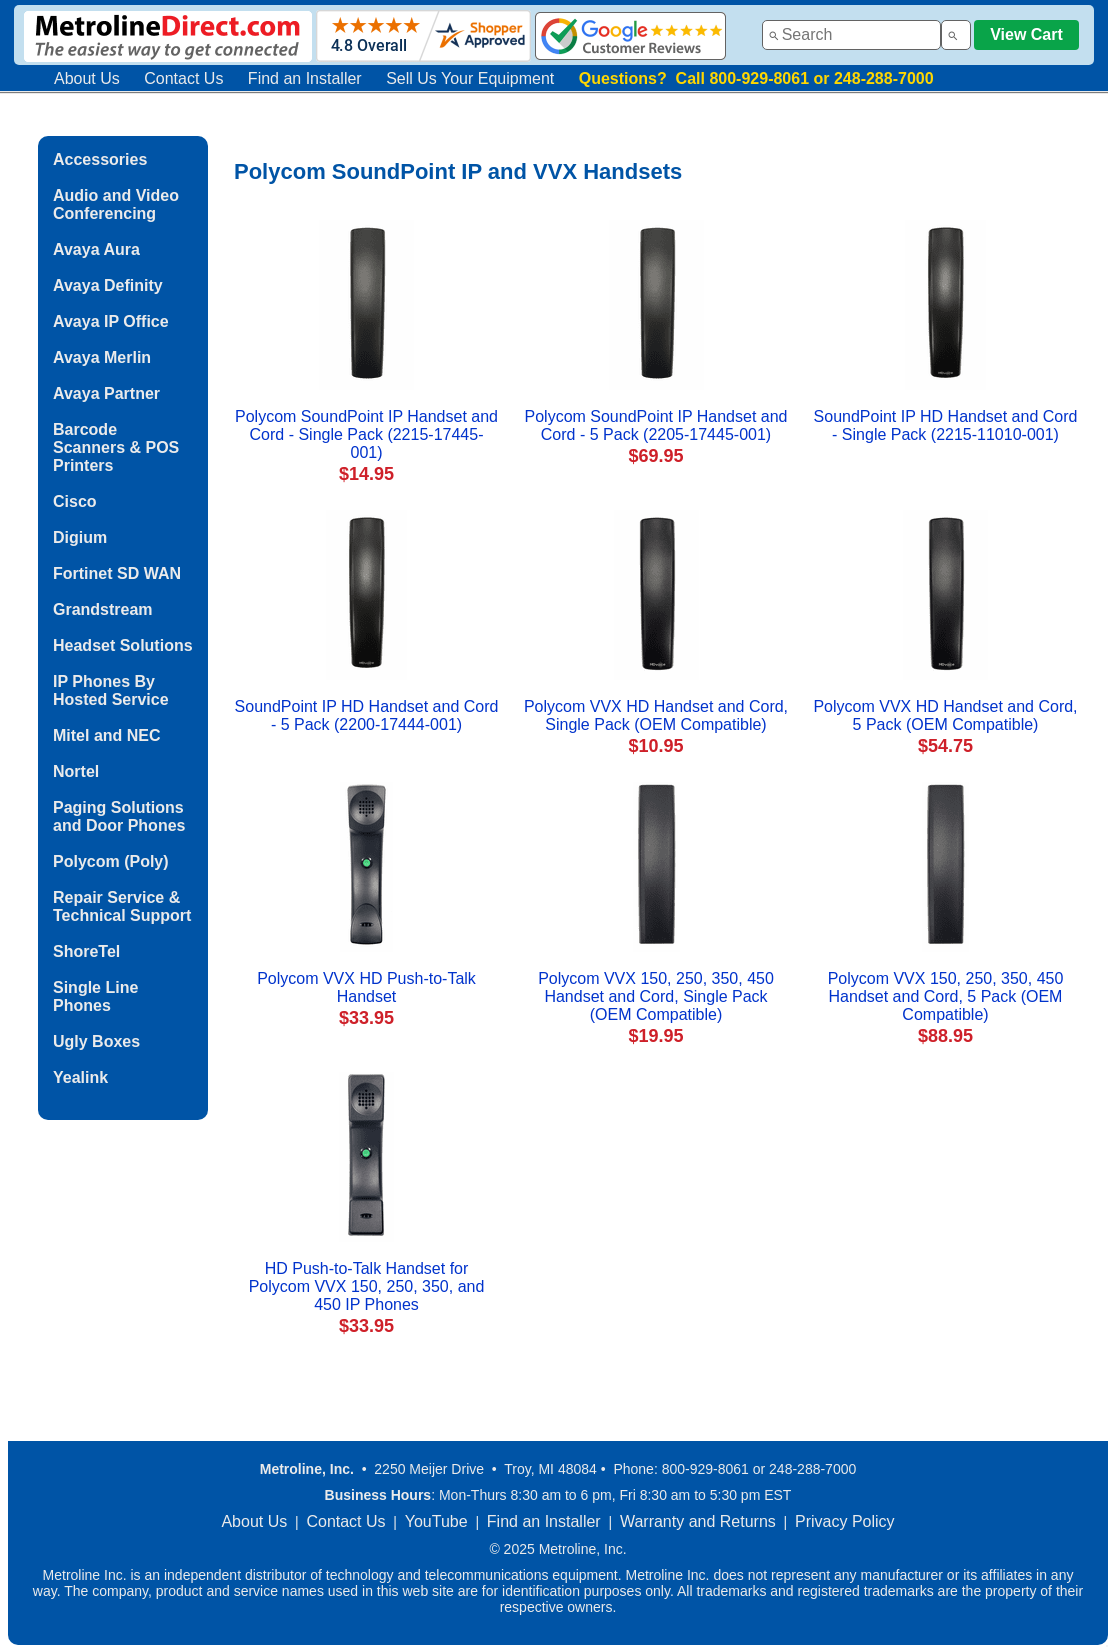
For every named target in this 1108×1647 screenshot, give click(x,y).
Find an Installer (305, 78)
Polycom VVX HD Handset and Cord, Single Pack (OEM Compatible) (656, 715)
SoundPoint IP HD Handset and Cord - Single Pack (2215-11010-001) (946, 425)
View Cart (1026, 34)
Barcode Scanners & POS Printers (116, 447)
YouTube (436, 1521)
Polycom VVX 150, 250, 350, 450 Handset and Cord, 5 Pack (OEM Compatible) (946, 996)
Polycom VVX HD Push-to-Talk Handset (366, 987)
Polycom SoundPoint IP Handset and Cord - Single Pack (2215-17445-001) (366, 434)
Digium (80, 537)
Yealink (80, 1077)
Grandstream (103, 609)
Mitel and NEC (107, 735)
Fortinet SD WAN (117, 573)
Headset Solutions (123, 645)
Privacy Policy (845, 1521)
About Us (87, 78)
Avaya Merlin (102, 357)
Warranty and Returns (698, 1521)
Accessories (100, 159)
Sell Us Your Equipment (470, 78)
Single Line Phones (95, 996)
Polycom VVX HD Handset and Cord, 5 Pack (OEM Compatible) (945, 715)
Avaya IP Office (111, 321)
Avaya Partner (106, 393)
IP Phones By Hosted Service (111, 690)
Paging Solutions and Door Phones (119, 816)
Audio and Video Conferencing (116, 204)
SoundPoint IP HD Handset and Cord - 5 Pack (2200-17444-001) (367, 715)
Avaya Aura (96, 249)
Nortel (76, 771)
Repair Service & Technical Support (122, 906)
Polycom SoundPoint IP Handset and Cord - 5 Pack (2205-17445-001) (656, 425)
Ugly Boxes (96, 1041)
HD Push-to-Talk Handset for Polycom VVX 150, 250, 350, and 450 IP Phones (367, 1286)
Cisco (75, 501)
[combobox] (851, 35)
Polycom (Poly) (111, 861)
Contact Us (183, 78)
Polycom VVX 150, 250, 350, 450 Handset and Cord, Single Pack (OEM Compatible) (656, 996)
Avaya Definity (108, 285)
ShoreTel (86, 951)
